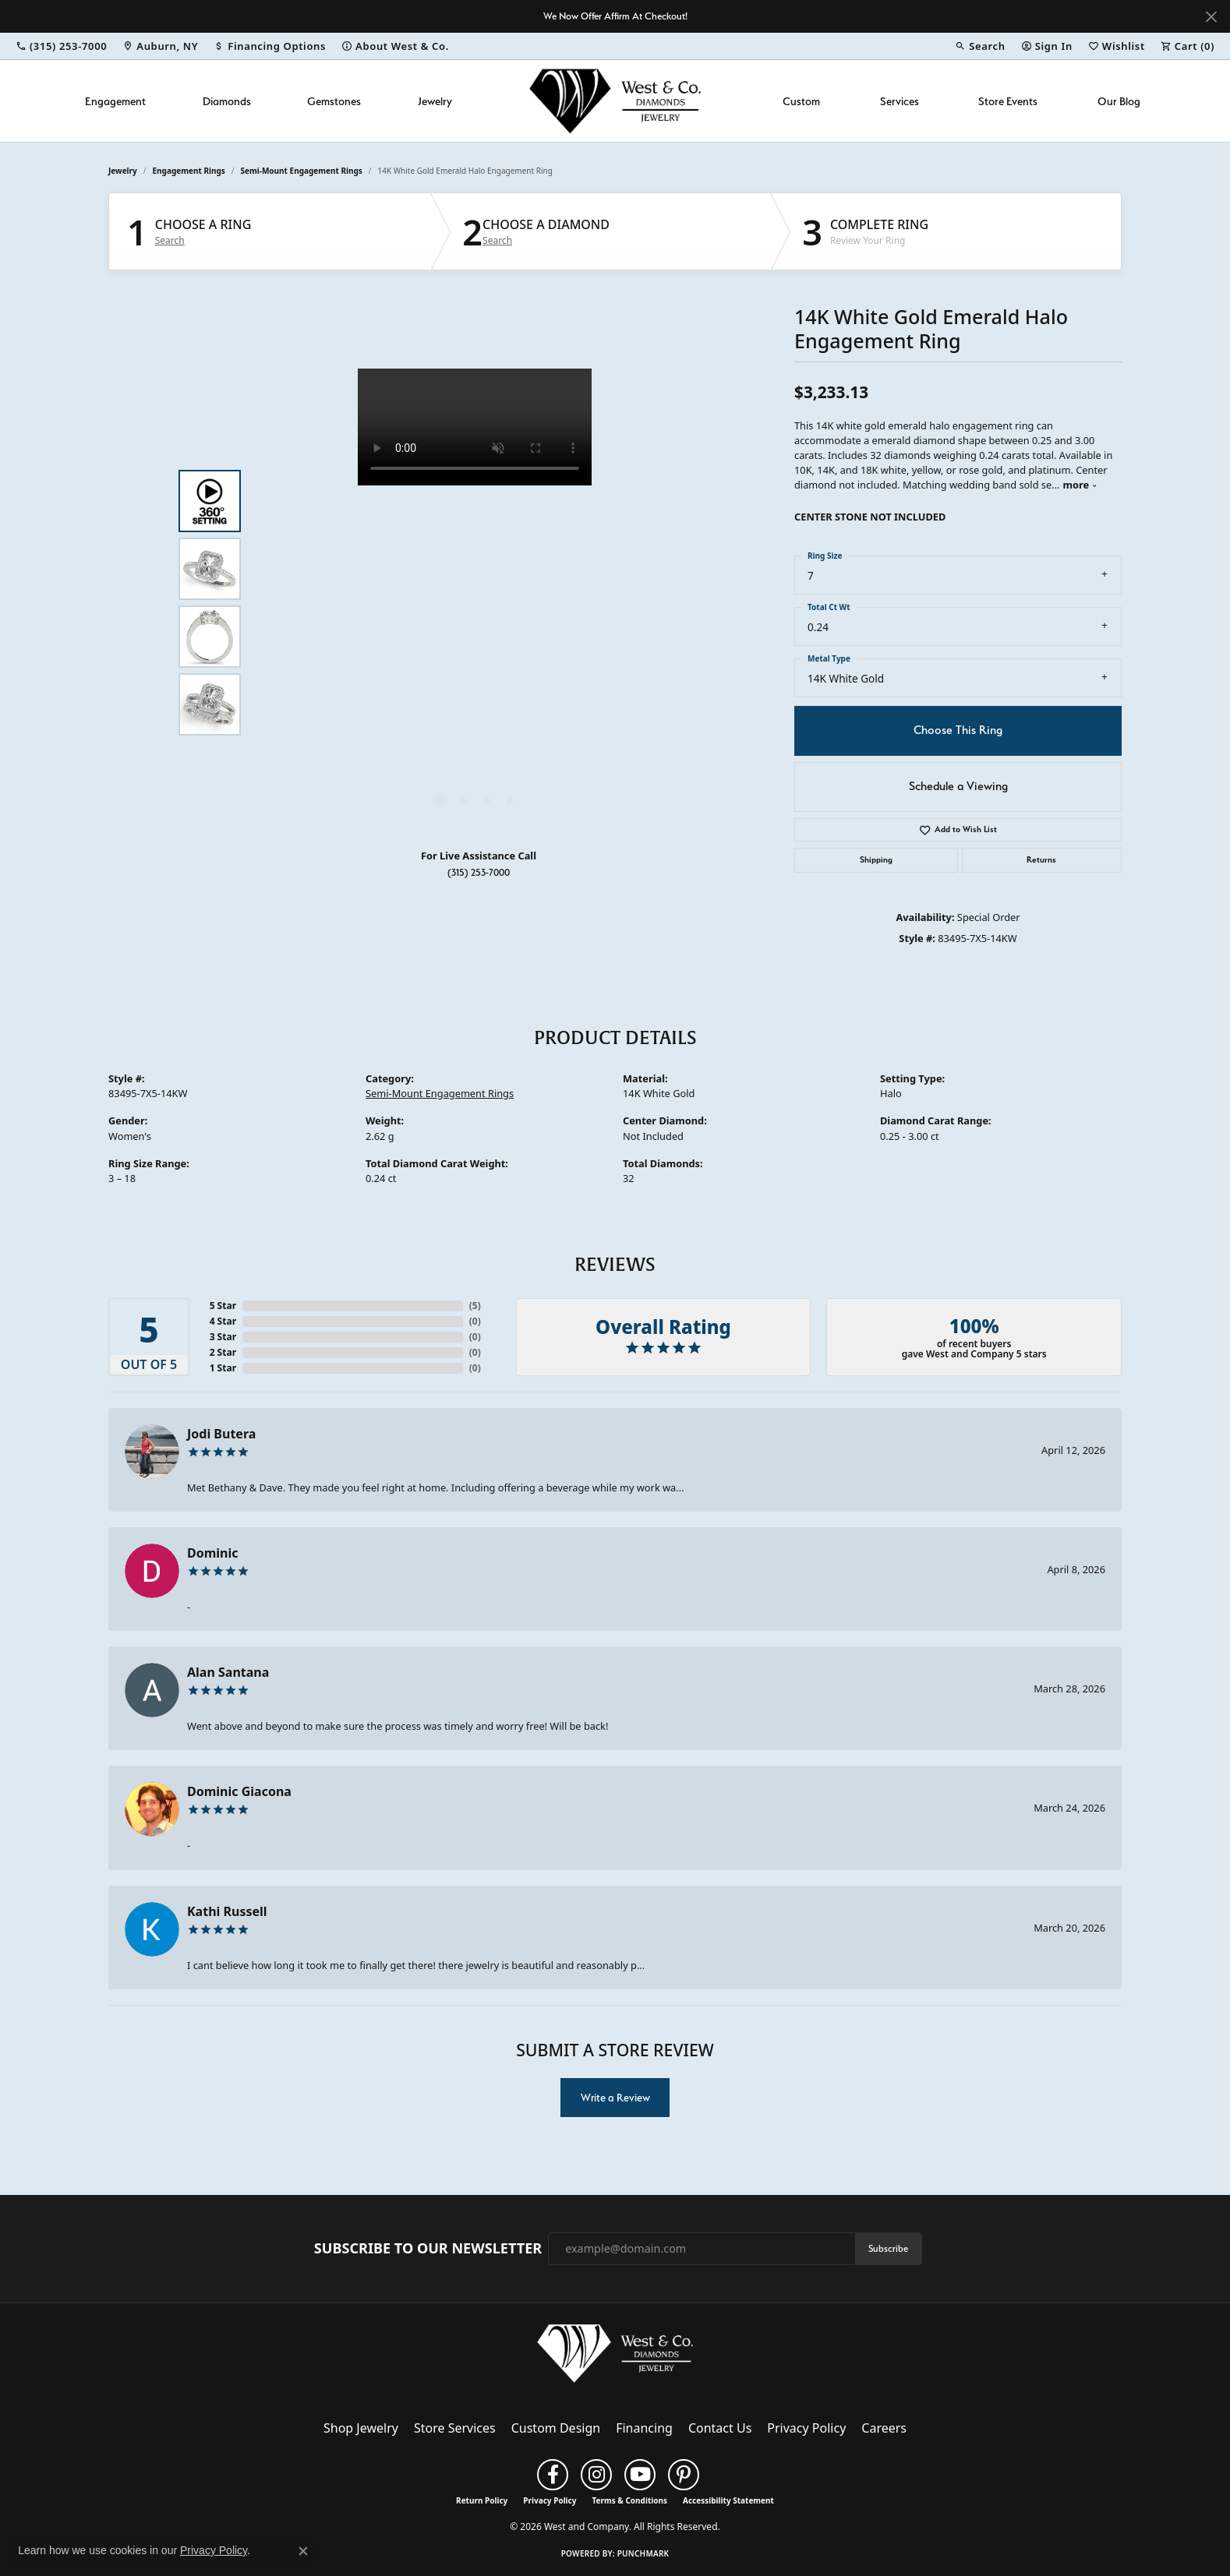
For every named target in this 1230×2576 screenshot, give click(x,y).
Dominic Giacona (239, 1791)
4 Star (223, 1321)
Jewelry (435, 101)
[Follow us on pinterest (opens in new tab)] (683, 2474)
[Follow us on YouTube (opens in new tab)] (640, 2474)
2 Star (223, 1352)
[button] (980, 46)
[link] (61, 46)
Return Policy (481, 2500)
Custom (801, 101)
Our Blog (1118, 101)
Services (899, 101)
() (475, 1305)
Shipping (876, 860)
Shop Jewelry (360, 2428)
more (1080, 485)
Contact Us (719, 2428)
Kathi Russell (227, 1911)
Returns (1041, 860)
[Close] (1211, 16)
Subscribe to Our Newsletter (428, 2248)
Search (170, 240)
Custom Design (555, 2428)
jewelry (122, 170)
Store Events (1007, 101)
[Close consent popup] (303, 2551)
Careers (884, 2428)
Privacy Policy (806, 2428)
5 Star (223, 1305)
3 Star (223, 1336)
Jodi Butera (221, 1433)
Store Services (455, 2428)
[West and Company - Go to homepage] (615, 2356)
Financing (644, 2428)
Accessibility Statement (728, 2500)
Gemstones (334, 101)
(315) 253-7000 (478, 872)
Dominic (213, 1552)
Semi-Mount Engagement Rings (301, 170)
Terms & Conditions (629, 2500)
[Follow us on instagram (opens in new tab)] (596, 2474)
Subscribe (888, 2248)
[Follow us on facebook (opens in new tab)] (552, 2474)
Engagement (115, 101)
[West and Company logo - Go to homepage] (615, 101)
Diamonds (227, 101)
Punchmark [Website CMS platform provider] (643, 2553)
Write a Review (615, 2097)
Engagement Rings (189, 170)
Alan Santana (228, 1672)
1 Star (223, 1367)
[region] (475, 602)
